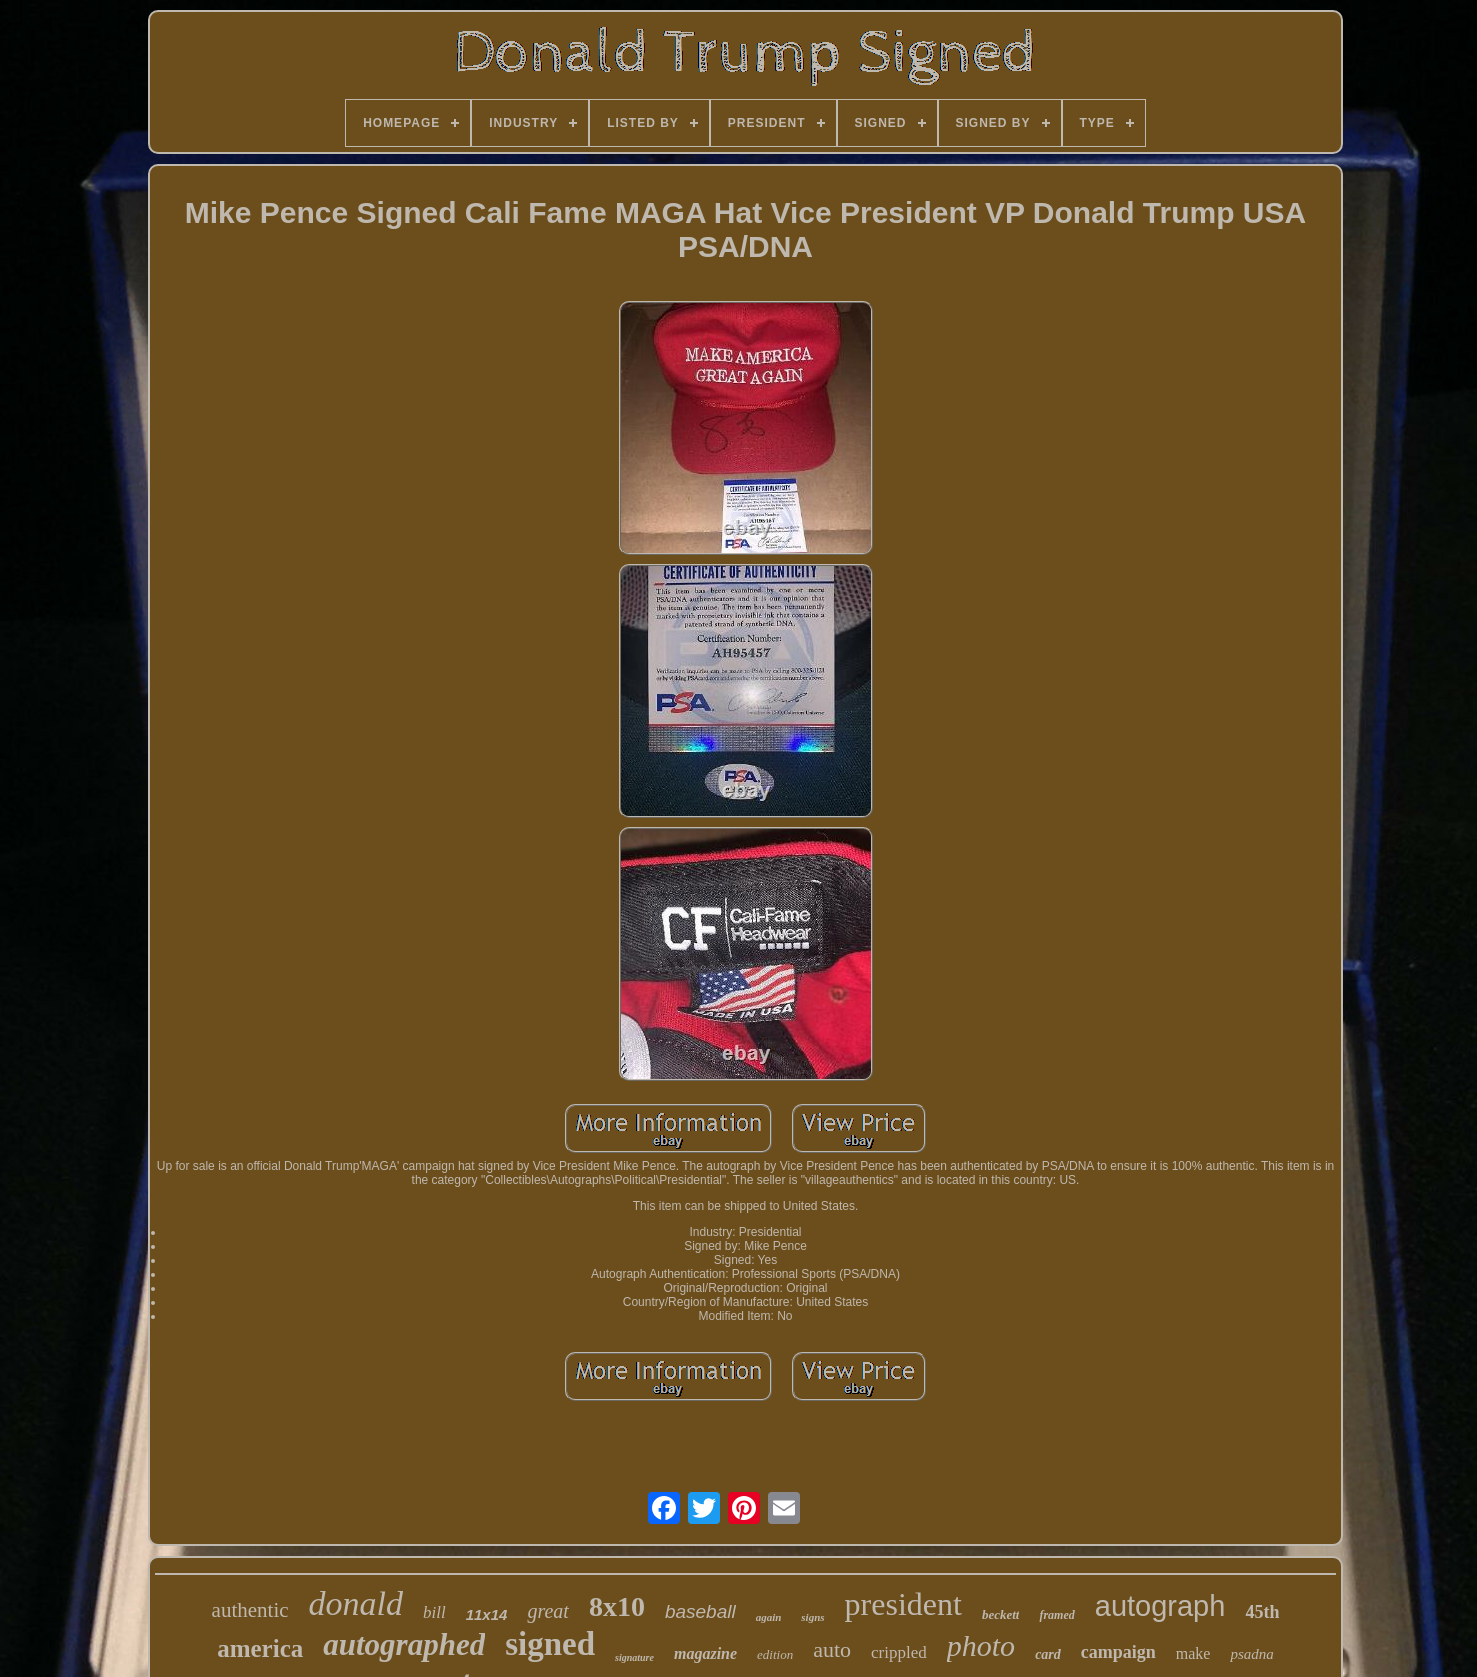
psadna (1251, 1654)
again (769, 1617)
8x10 (617, 1606)
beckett (1001, 1614)
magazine (705, 1653)
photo (981, 1645)
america (260, 1648)
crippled (899, 1652)
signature (634, 1657)
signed (550, 1644)
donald (356, 1603)
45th (1262, 1612)
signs (812, 1617)
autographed (404, 1644)
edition (775, 1654)
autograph (1160, 1606)
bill (434, 1612)
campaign (1118, 1652)
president (903, 1604)
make (1193, 1653)
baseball (700, 1611)
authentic (250, 1610)
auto (832, 1649)
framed (1056, 1615)
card (1048, 1654)
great (547, 1611)
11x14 (487, 1614)
